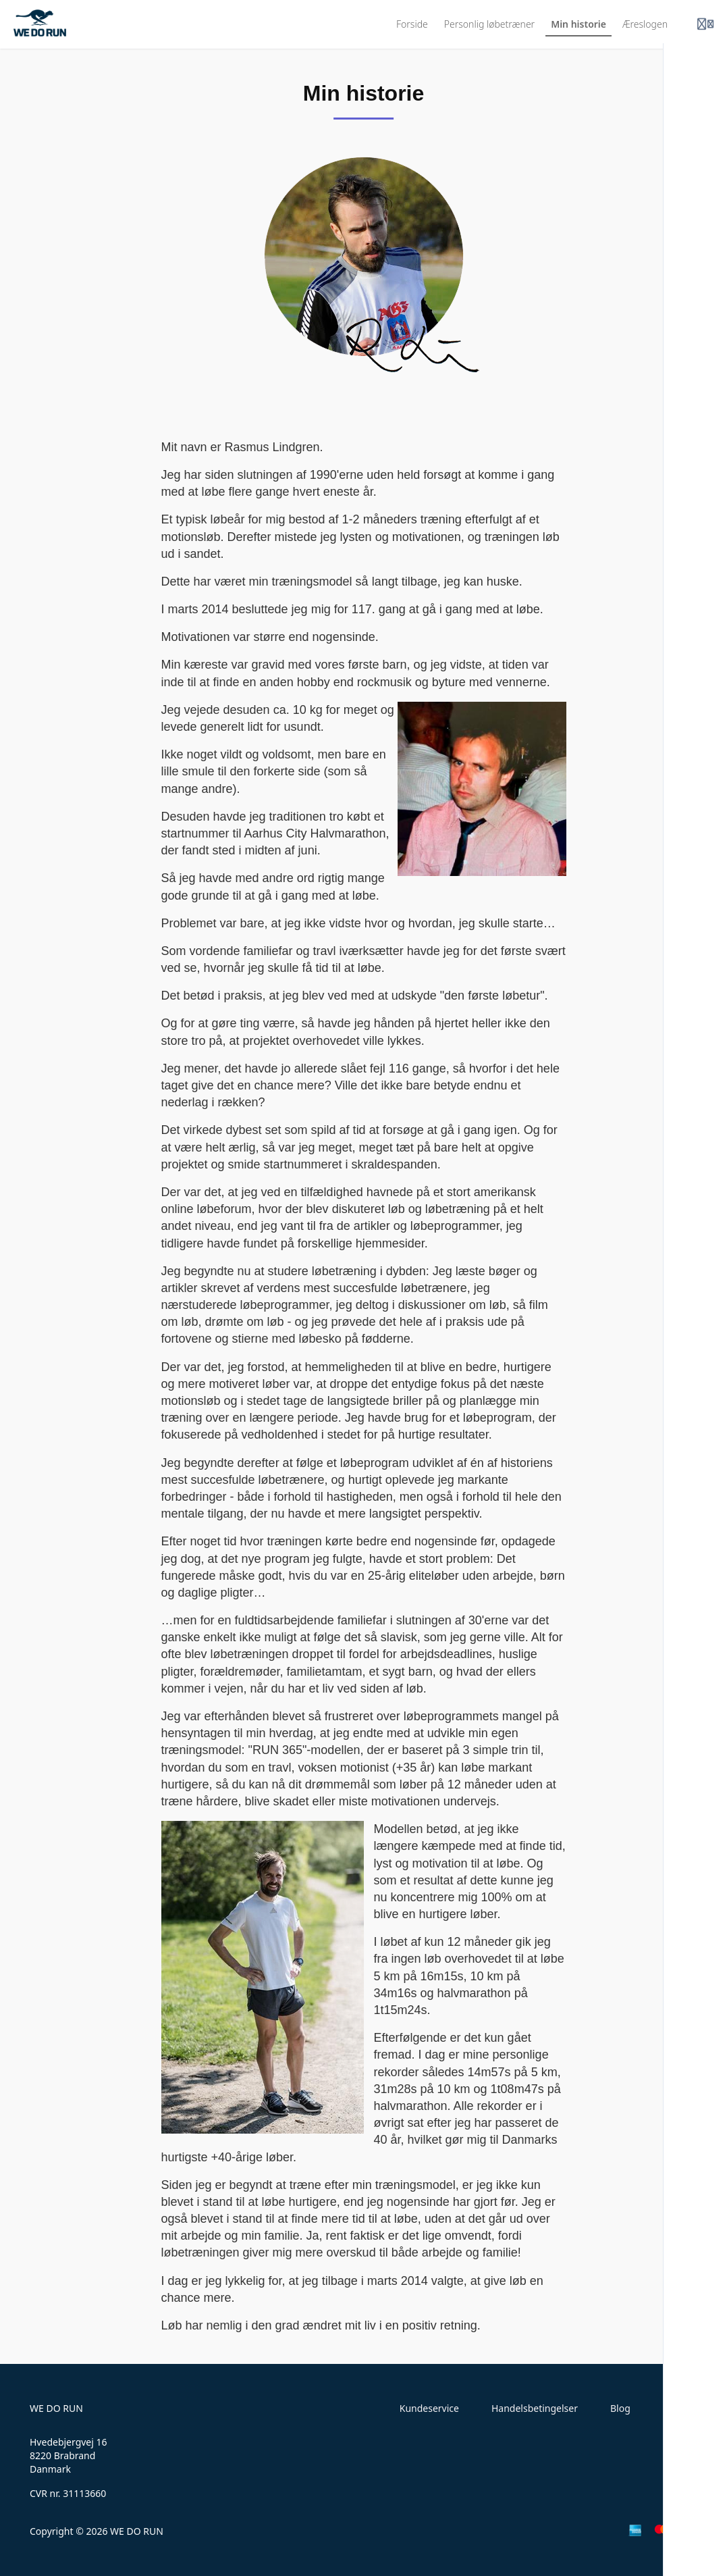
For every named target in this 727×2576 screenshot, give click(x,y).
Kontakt (680, 2408)
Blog (620, 2408)
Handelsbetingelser (534, 2408)
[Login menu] (705, 24)
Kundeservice (429, 2408)
